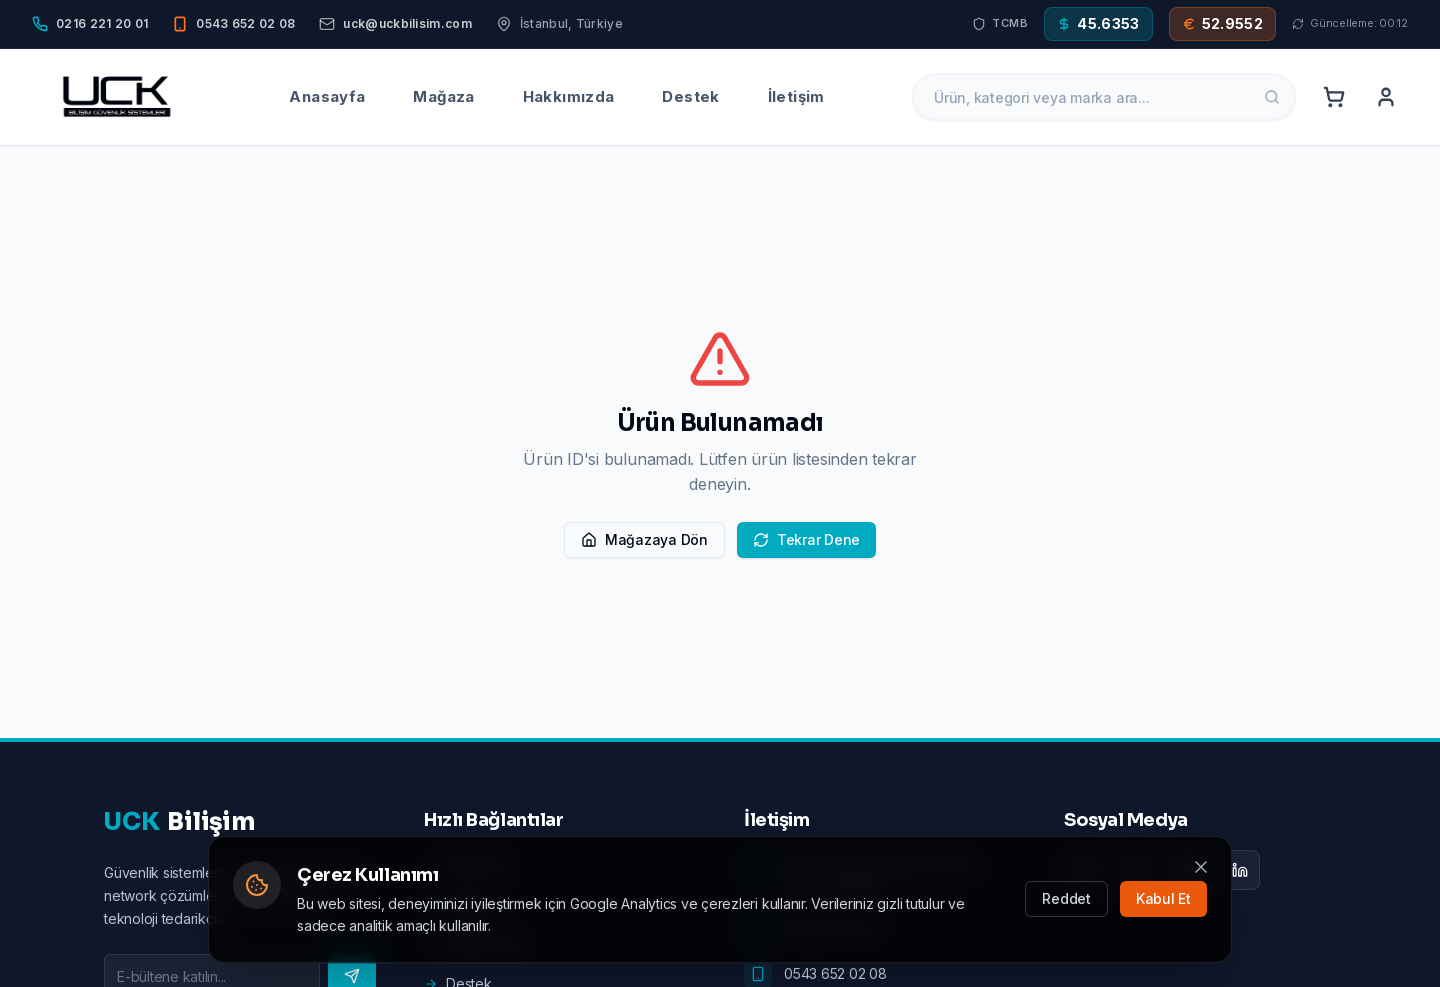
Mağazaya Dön (644, 539)
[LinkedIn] (1240, 870)
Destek (690, 96)
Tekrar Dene (806, 539)
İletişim (796, 96)
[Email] (395, 24)
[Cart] (1334, 97)
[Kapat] (1201, 867)
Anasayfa (327, 96)
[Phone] (90, 24)
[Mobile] (233, 24)
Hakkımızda (569, 96)
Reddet (1066, 898)
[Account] (1386, 97)
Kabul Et (1163, 898)
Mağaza (443, 96)
